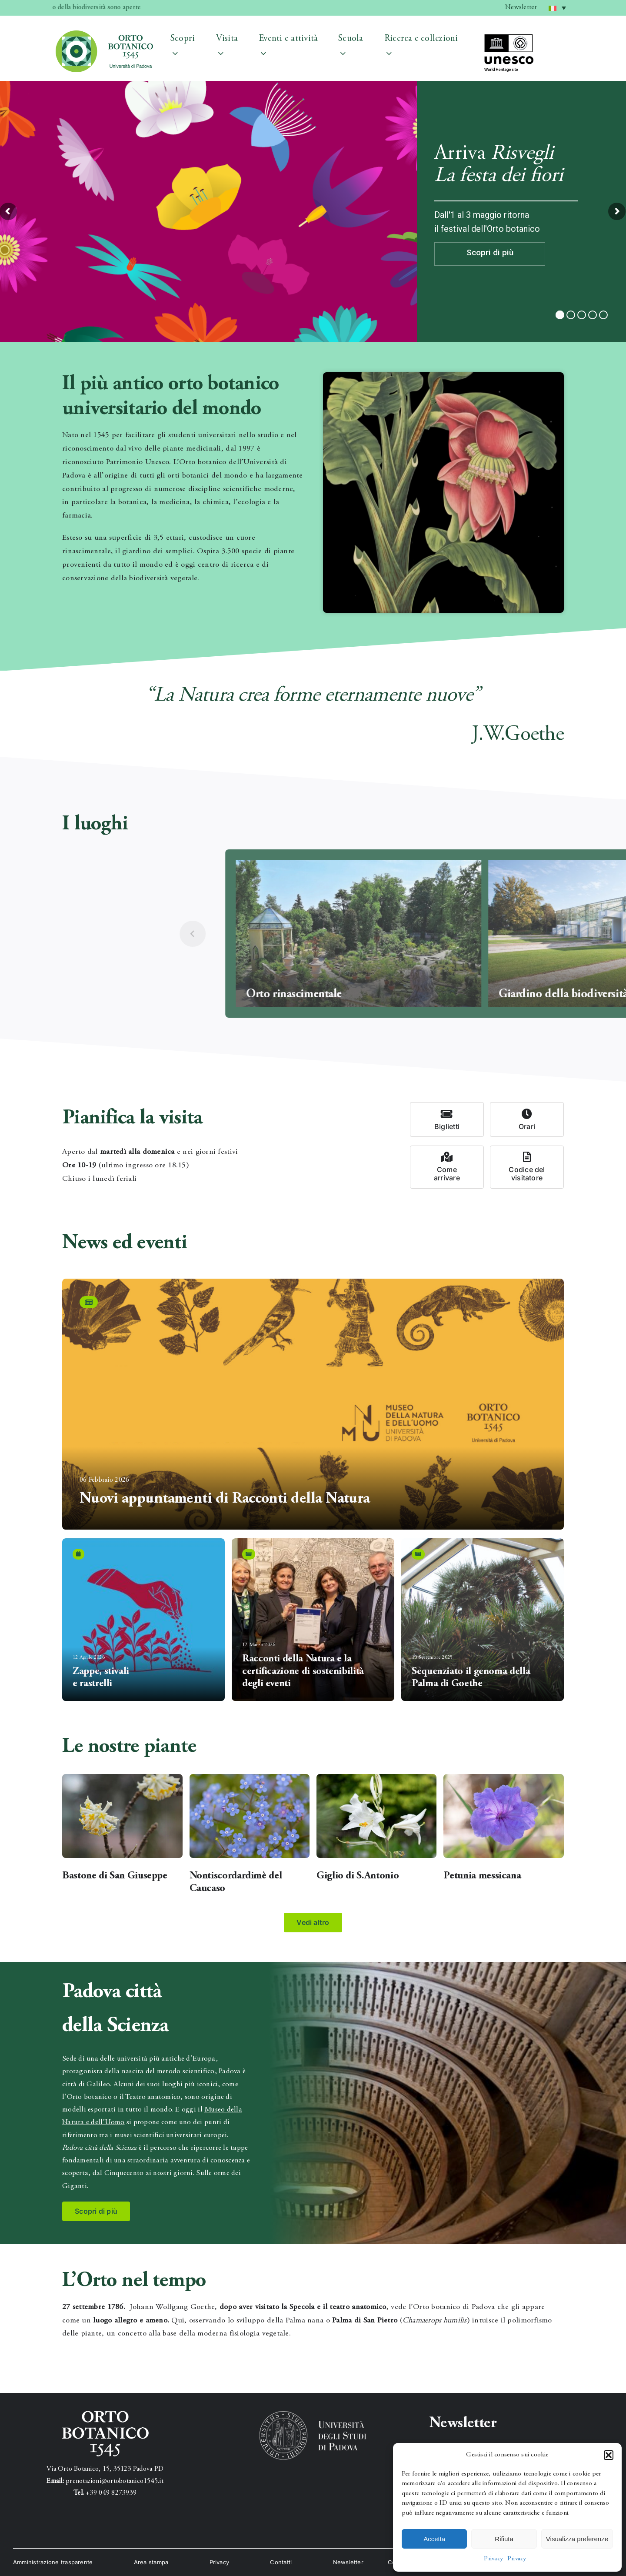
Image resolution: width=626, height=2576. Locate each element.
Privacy (493, 2559)
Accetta (434, 2539)
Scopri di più (489, 252)
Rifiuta (504, 2539)
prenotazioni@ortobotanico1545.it (114, 2481)
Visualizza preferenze (577, 2539)
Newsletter (521, 7)
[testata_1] (104, 33)
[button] (608, 2455)
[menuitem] (557, 7)
